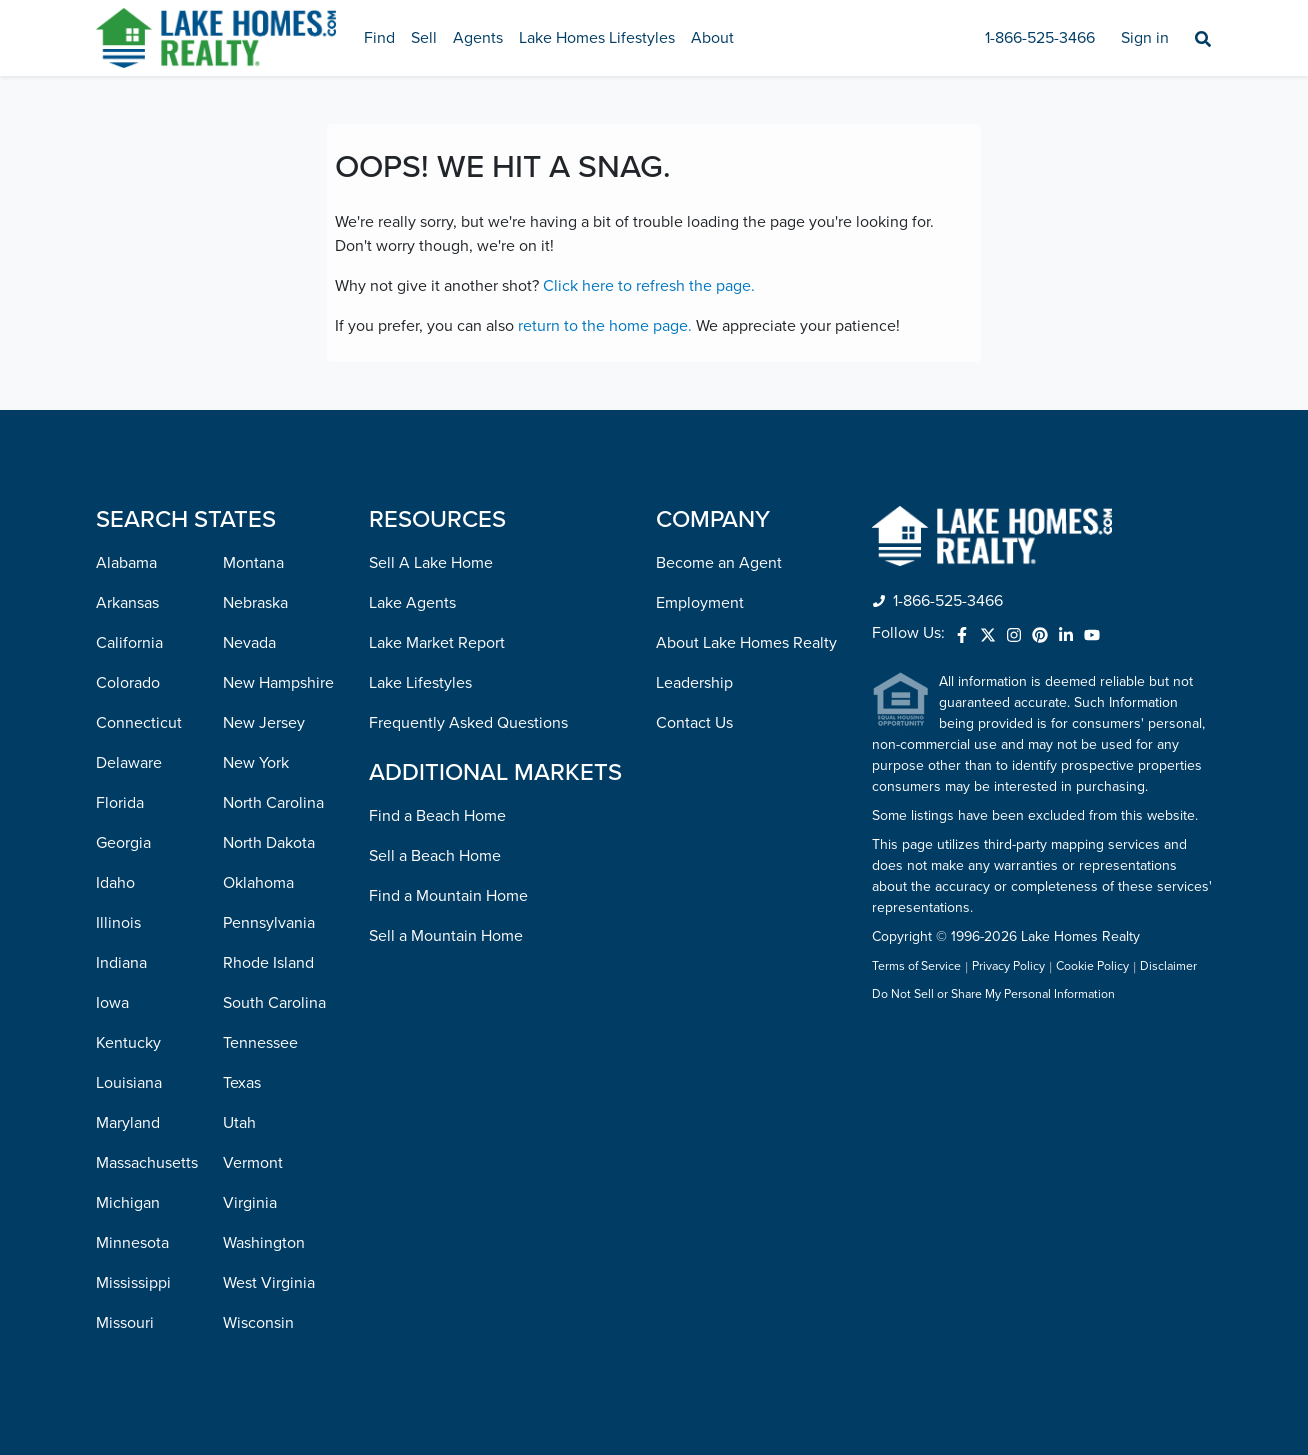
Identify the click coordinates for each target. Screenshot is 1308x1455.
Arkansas (127, 603)
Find (379, 38)
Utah (239, 1123)
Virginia (250, 1203)
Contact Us (694, 723)
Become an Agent (719, 563)
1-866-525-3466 (1040, 38)
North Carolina (273, 803)
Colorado (128, 683)
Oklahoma (258, 883)
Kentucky (128, 1043)
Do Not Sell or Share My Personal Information (993, 995)
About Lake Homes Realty (746, 643)
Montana (253, 563)
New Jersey (264, 723)
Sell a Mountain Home (446, 936)
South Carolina (274, 1003)
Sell (424, 38)
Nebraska (255, 603)
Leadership (694, 683)
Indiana (121, 963)
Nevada (249, 643)
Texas (242, 1083)
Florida (120, 803)
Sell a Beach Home (435, 856)
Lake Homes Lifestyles (597, 38)
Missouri (125, 1323)
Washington (264, 1243)
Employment (700, 603)
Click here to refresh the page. (649, 286)
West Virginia (269, 1283)
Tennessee (260, 1043)
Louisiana (129, 1083)
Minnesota (132, 1243)
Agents (478, 38)
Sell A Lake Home (431, 563)
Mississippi (133, 1283)
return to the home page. (605, 326)
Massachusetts (147, 1163)
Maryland (128, 1123)
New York (256, 763)
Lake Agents (412, 603)
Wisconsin (258, 1323)
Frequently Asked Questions (468, 723)
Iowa (112, 1003)
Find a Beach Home (437, 816)
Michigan (128, 1203)
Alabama (126, 563)
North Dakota (269, 843)
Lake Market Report (437, 643)
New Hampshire (278, 683)
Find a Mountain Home (448, 896)
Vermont (253, 1163)
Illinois (118, 923)
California (129, 643)
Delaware (129, 763)
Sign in (1145, 38)
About (712, 38)
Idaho (115, 883)
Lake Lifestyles (420, 683)
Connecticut (139, 723)
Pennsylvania (269, 923)
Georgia (123, 843)
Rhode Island (268, 963)
